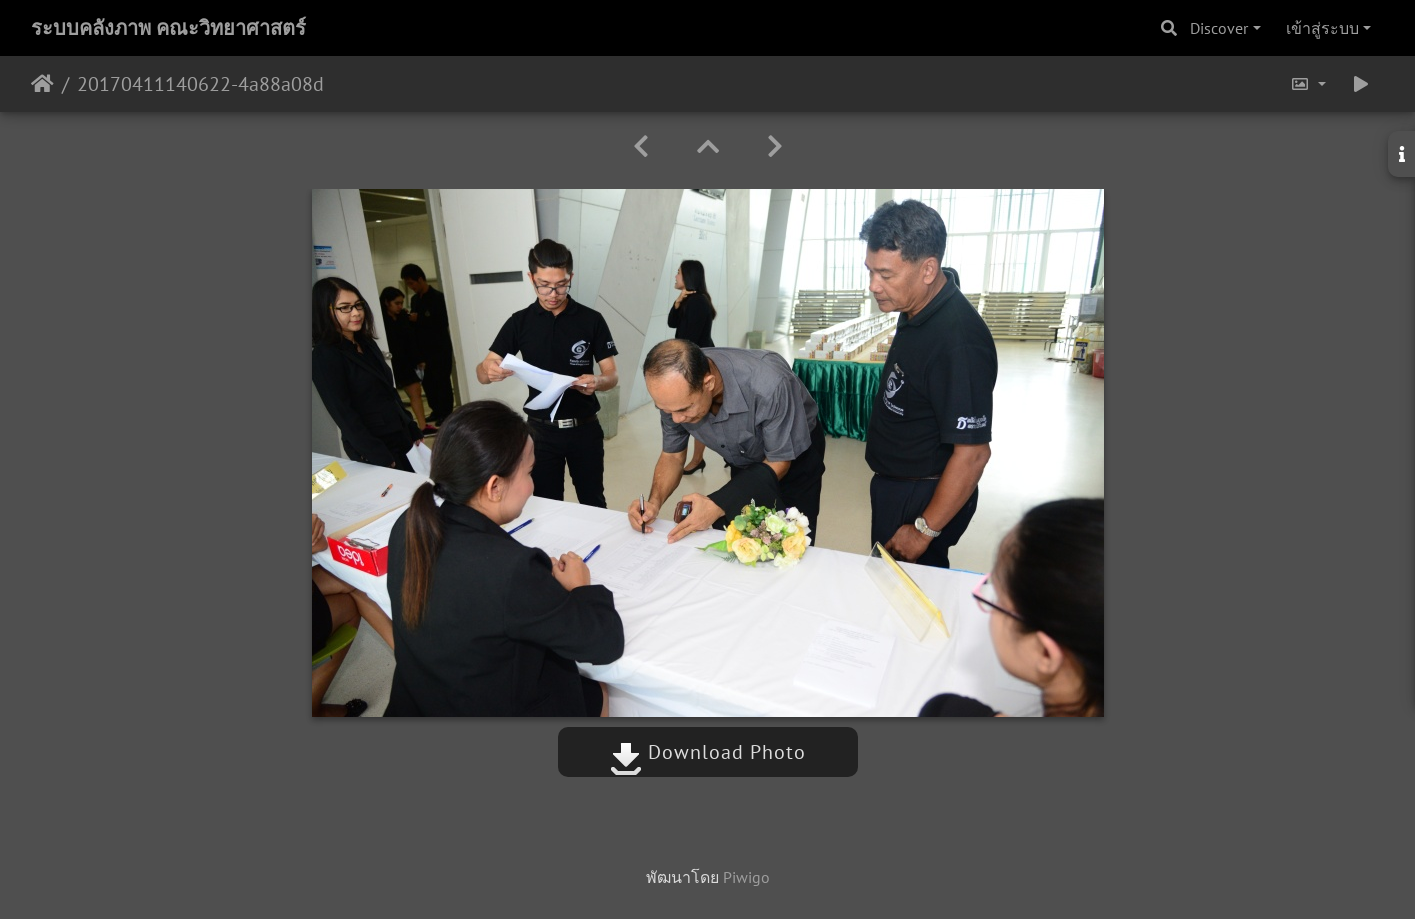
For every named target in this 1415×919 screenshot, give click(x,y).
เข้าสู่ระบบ (1322, 28)
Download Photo (708, 752)
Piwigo (746, 877)
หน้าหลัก (42, 84)
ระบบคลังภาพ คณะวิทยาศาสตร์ (168, 28)
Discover (1219, 28)
